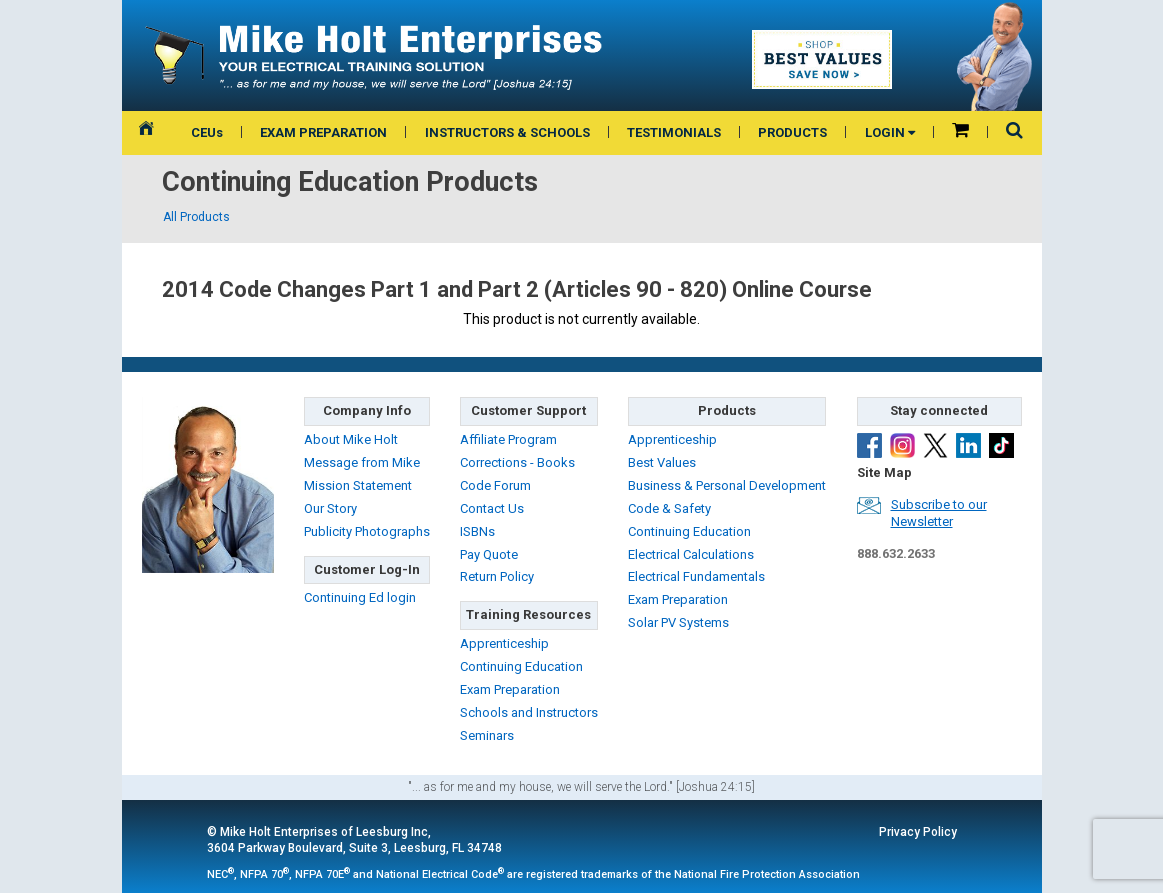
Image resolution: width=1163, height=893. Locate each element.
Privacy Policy (918, 832)
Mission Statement (358, 485)
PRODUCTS (792, 132)
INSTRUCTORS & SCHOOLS (507, 132)
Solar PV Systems (678, 622)
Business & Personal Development (727, 485)
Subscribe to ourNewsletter (939, 513)
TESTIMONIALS (674, 132)
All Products (196, 217)
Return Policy (497, 576)
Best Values (662, 462)
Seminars (487, 735)
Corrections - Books (517, 462)
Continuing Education (521, 666)
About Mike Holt (351, 439)
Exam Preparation (510, 689)
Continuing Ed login (360, 597)
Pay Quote (489, 554)
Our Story (330, 508)
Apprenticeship (504, 643)
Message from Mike (362, 462)
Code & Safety (669, 508)
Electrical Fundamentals (696, 576)
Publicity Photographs (367, 531)
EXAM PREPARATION (323, 132)
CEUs (207, 132)
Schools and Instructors (529, 712)
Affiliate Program (508, 439)
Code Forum (495, 485)
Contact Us (492, 508)
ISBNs (477, 531)
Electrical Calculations (691, 554)
